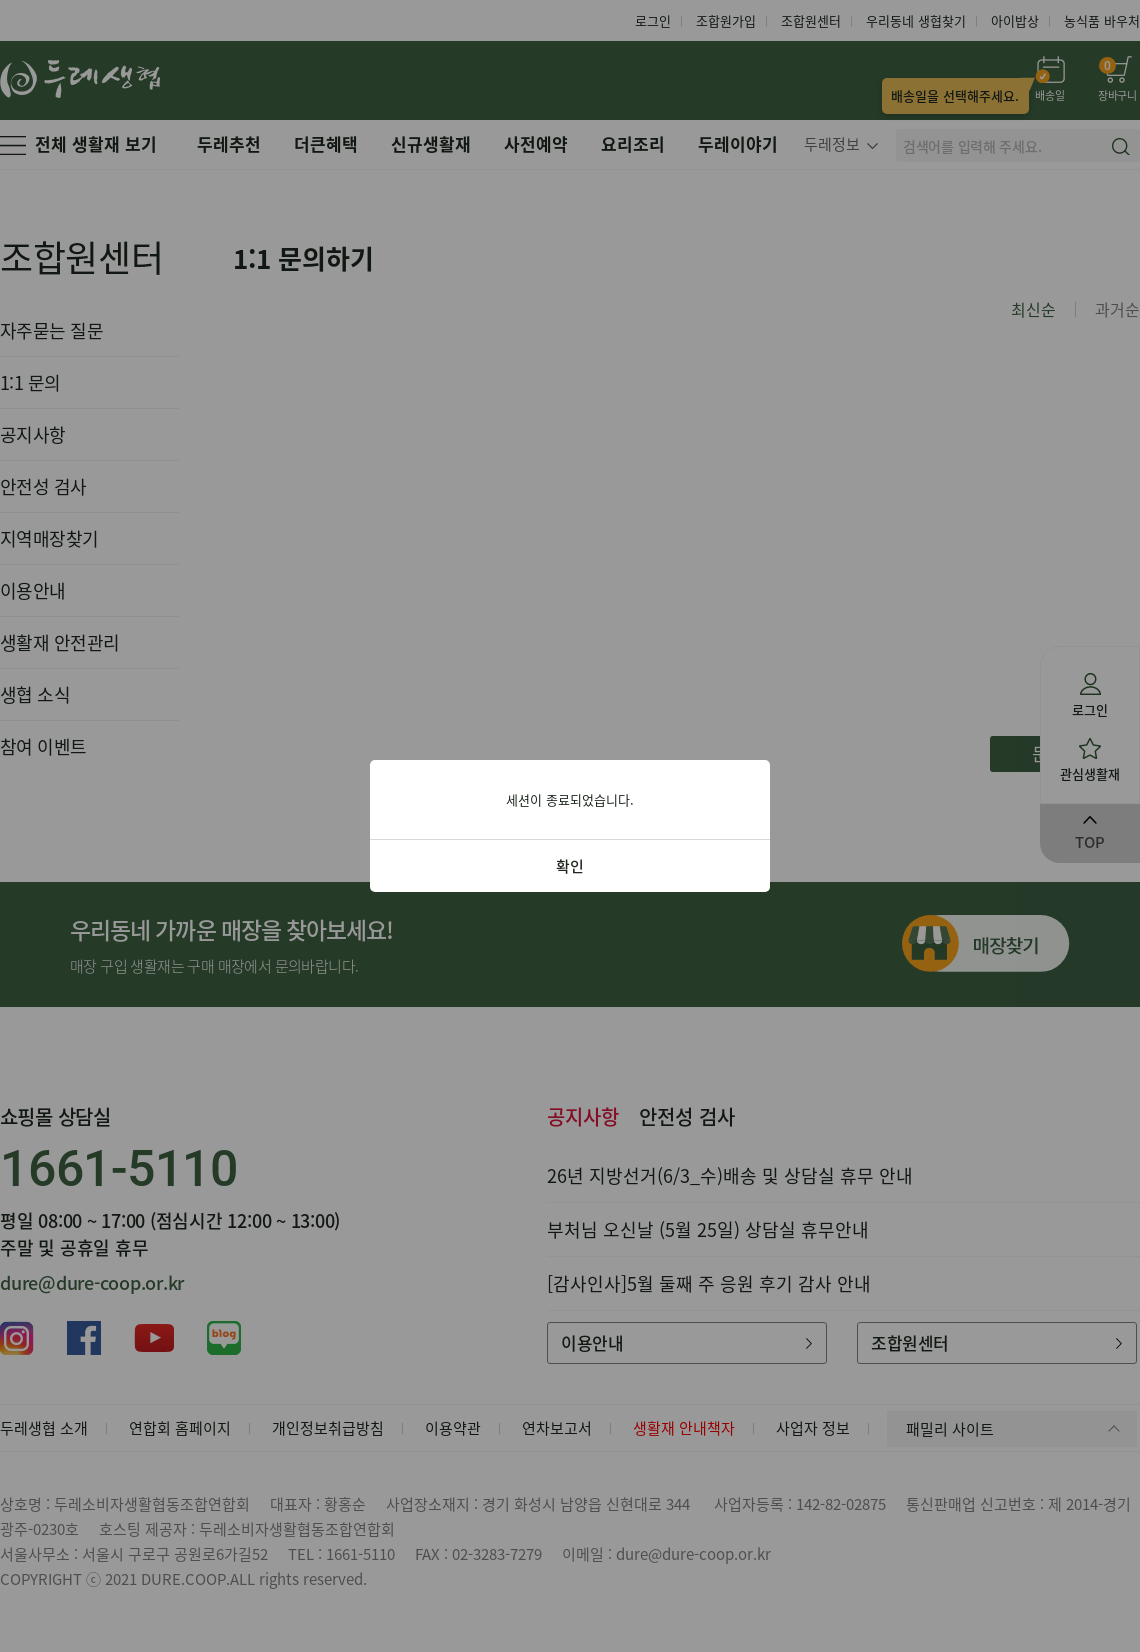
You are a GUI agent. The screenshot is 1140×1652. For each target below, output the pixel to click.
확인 (570, 866)
